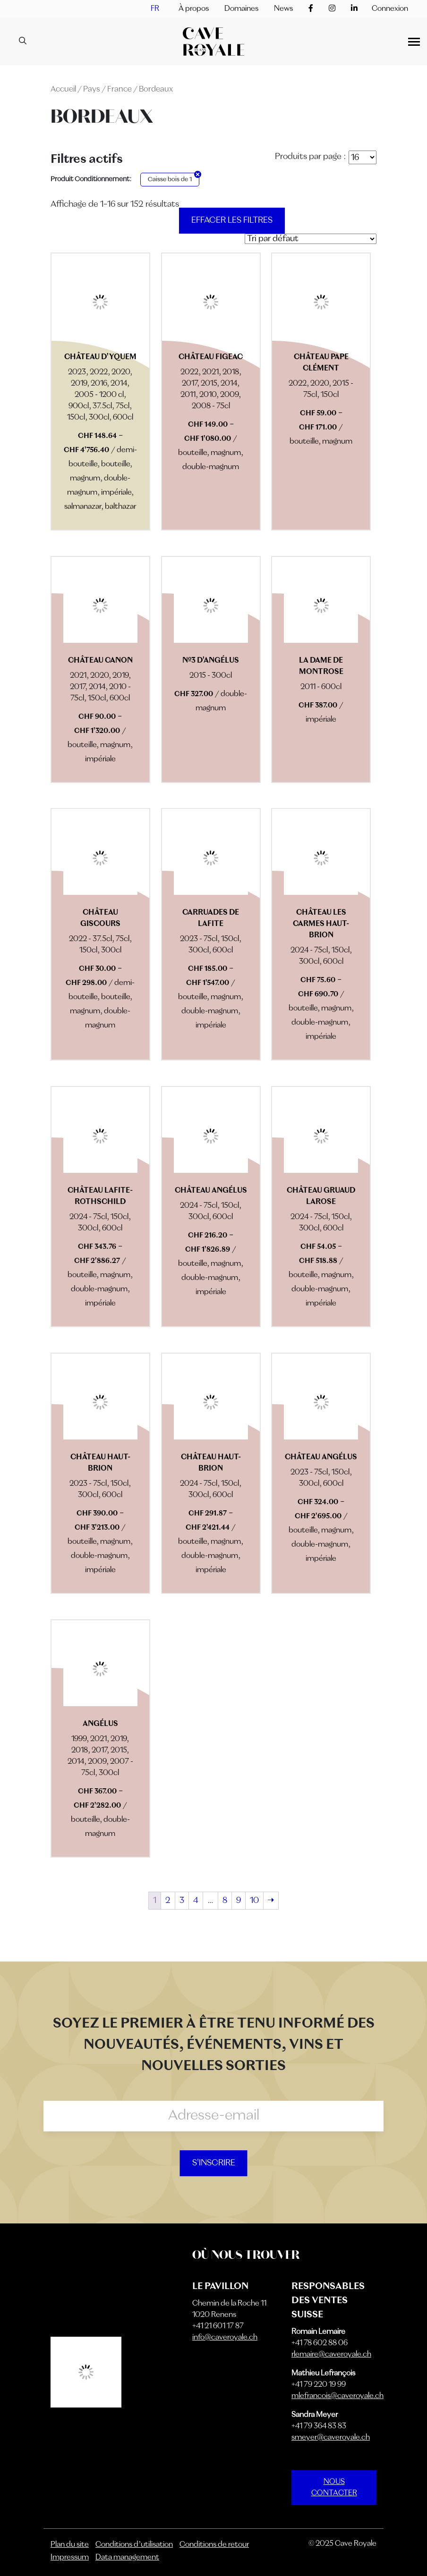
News (283, 9)
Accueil (63, 89)
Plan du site (70, 2545)
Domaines (241, 9)
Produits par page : (310, 156)
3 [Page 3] (181, 1900)
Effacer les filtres (232, 220)
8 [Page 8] (224, 1900)
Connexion (390, 9)
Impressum (70, 2557)
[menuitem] (155, 9)
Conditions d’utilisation (134, 2545)
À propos (194, 9)
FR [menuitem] (155, 9)
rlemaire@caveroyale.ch (331, 2354)
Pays (91, 89)
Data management (127, 2557)
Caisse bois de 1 (170, 180)
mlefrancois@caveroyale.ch (337, 2396)
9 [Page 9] (238, 1900)
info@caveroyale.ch (224, 2337)
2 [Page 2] (168, 1900)
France (119, 89)
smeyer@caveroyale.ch (330, 2437)
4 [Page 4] (195, 1900)
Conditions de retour (214, 2545)
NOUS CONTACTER (334, 2487)
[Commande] (310, 239)
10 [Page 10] (254, 1900)
